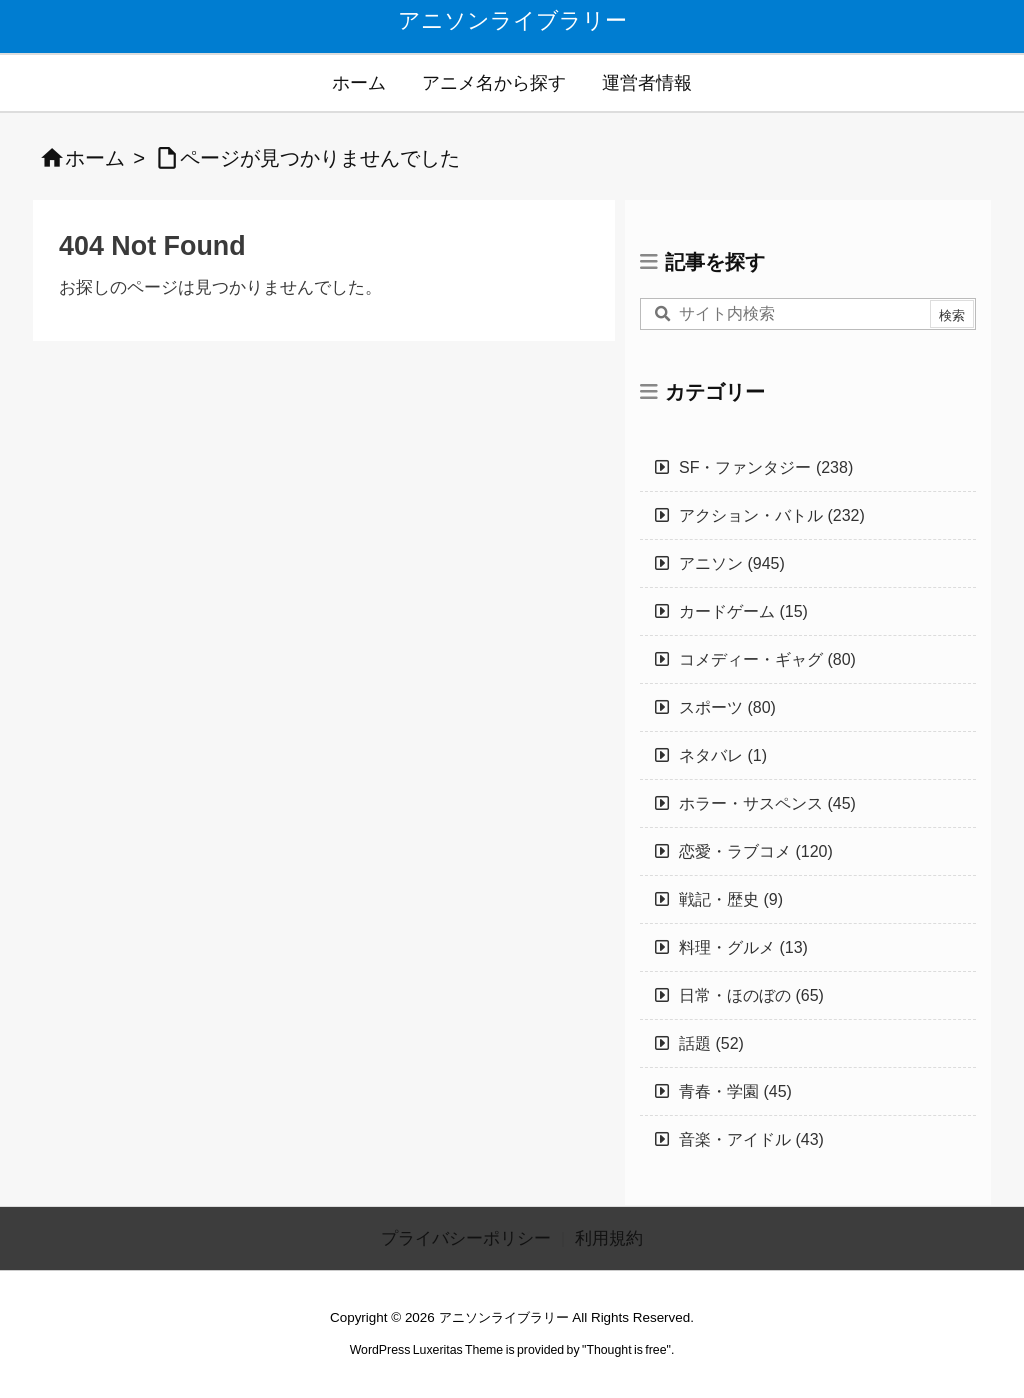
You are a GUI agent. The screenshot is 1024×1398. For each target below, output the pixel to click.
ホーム (95, 158)
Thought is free (626, 1350)
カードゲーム (743, 611)
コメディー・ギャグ (767, 659)
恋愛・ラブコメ (756, 851)
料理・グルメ (743, 947)
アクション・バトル (772, 515)
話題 (711, 1043)
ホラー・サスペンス (767, 803)
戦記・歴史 (731, 899)
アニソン (732, 563)
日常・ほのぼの (751, 995)
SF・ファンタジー (766, 467)
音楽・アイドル (751, 1139)
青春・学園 (735, 1091)
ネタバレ (723, 755)
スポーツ (727, 707)
